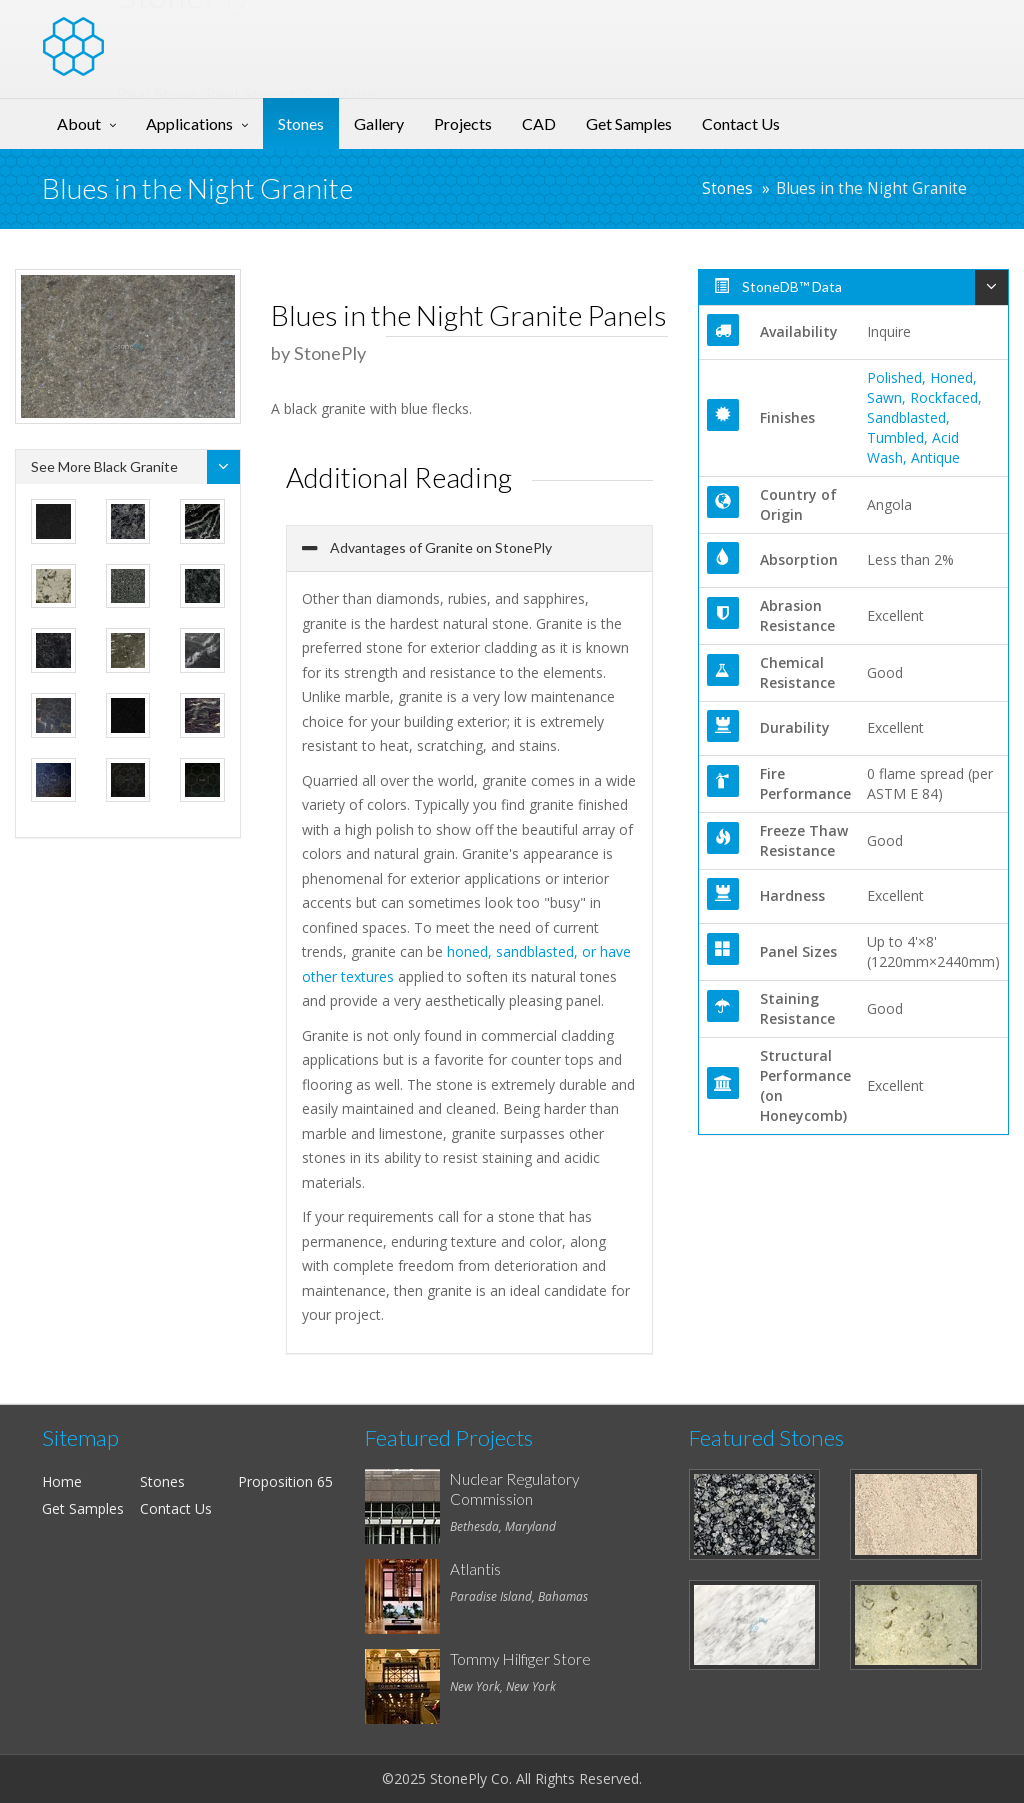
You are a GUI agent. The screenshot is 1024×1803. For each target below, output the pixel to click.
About (79, 123)
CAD (539, 123)
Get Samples (629, 123)
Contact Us (741, 123)
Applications (189, 123)
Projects (463, 123)
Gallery (379, 123)
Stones (301, 123)
